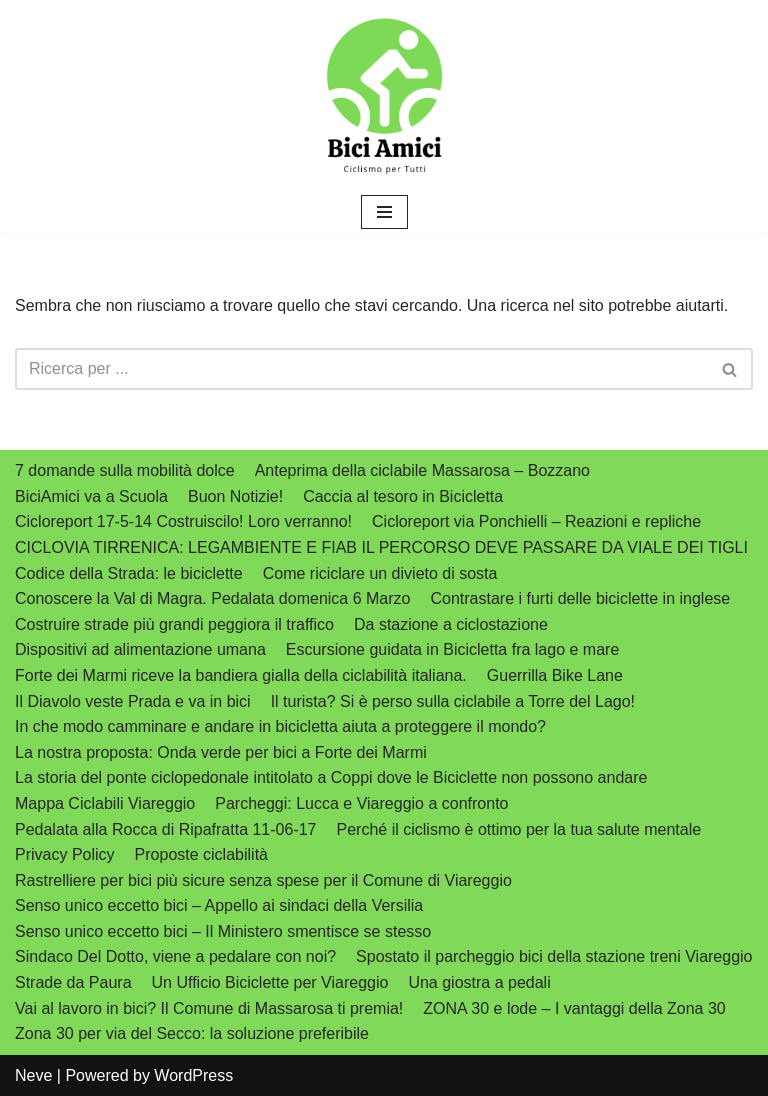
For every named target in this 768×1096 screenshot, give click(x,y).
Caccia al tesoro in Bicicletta (403, 496)
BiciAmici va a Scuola (91, 496)
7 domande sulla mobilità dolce (125, 470)
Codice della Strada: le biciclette (129, 573)
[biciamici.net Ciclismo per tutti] (384, 95)
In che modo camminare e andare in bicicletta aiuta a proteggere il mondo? (280, 726)
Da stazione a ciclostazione (451, 624)
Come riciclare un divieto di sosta (380, 573)
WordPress (193, 1075)
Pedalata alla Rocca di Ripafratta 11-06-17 (166, 829)
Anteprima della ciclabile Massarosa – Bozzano (422, 470)
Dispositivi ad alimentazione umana (140, 649)
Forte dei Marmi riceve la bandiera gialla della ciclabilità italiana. (241, 675)
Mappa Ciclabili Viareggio (105, 803)
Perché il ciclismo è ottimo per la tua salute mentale (519, 829)
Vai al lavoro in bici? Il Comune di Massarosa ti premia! (209, 1008)
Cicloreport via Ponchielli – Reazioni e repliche (536, 521)
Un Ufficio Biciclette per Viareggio (270, 982)
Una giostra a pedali (479, 982)
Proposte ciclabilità (201, 854)
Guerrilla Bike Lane (555, 675)
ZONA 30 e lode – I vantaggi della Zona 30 (574, 1008)
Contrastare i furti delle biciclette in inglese (580, 598)
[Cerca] (361, 369)
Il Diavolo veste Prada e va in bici (133, 701)
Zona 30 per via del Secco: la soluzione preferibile (192, 1033)
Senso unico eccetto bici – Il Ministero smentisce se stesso (223, 931)
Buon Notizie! (235, 496)
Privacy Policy (65, 854)
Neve (33, 1075)
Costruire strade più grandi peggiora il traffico (174, 624)
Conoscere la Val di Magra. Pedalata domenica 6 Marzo (212, 598)
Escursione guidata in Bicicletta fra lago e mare (453, 649)
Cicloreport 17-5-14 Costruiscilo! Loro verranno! (183, 521)
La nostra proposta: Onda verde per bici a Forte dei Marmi (221, 752)
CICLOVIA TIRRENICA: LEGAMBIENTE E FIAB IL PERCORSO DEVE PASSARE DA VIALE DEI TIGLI (381, 547)
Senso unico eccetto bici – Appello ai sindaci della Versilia (219, 905)
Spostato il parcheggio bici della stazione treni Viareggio (554, 956)
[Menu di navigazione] (384, 212)
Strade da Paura (73, 982)
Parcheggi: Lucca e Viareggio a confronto (361, 803)
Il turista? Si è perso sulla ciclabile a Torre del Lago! (453, 701)
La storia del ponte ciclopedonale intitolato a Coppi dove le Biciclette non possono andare (331, 777)
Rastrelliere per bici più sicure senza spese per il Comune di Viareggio (263, 880)
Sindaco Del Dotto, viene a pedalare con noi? (175, 956)
